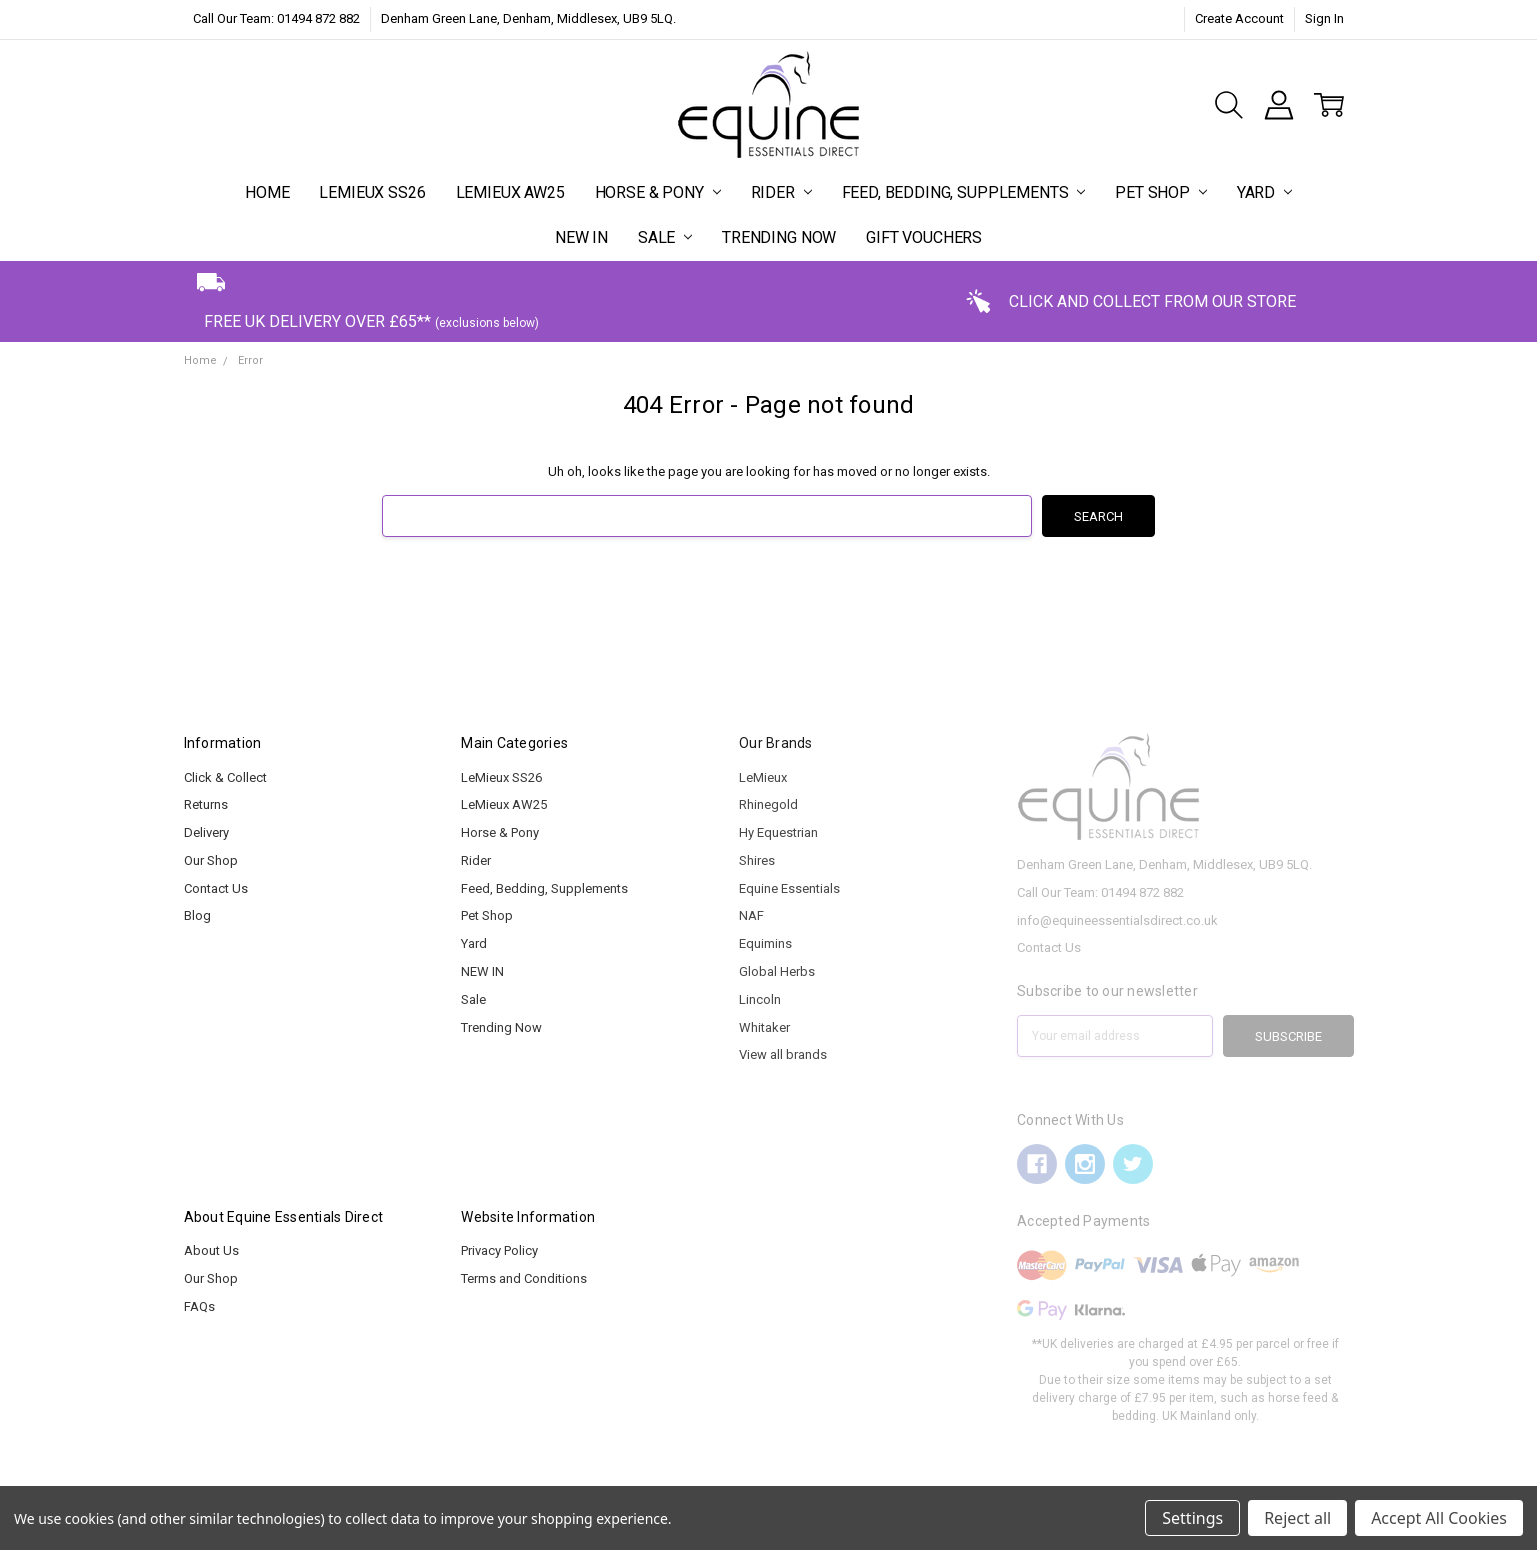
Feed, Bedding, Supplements (964, 192)
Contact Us (216, 888)
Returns (206, 804)
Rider (781, 192)
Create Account (1239, 18)
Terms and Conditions (524, 1278)
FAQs (199, 1306)
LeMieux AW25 (510, 192)
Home (267, 192)
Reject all (1297, 1518)
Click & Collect (225, 777)
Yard (1264, 192)
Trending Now (779, 237)
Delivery (206, 832)
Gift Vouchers (924, 237)
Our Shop (211, 860)
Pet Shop (1161, 192)
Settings (1192, 1518)
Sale (665, 237)
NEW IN (581, 237)
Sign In (1324, 18)
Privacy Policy (499, 1250)
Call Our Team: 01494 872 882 (276, 18)
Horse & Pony (658, 192)
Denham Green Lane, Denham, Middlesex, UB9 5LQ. (528, 18)
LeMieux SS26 (372, 192)
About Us (211, 1250)
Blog (197, 915)
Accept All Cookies (1439, 1518)
